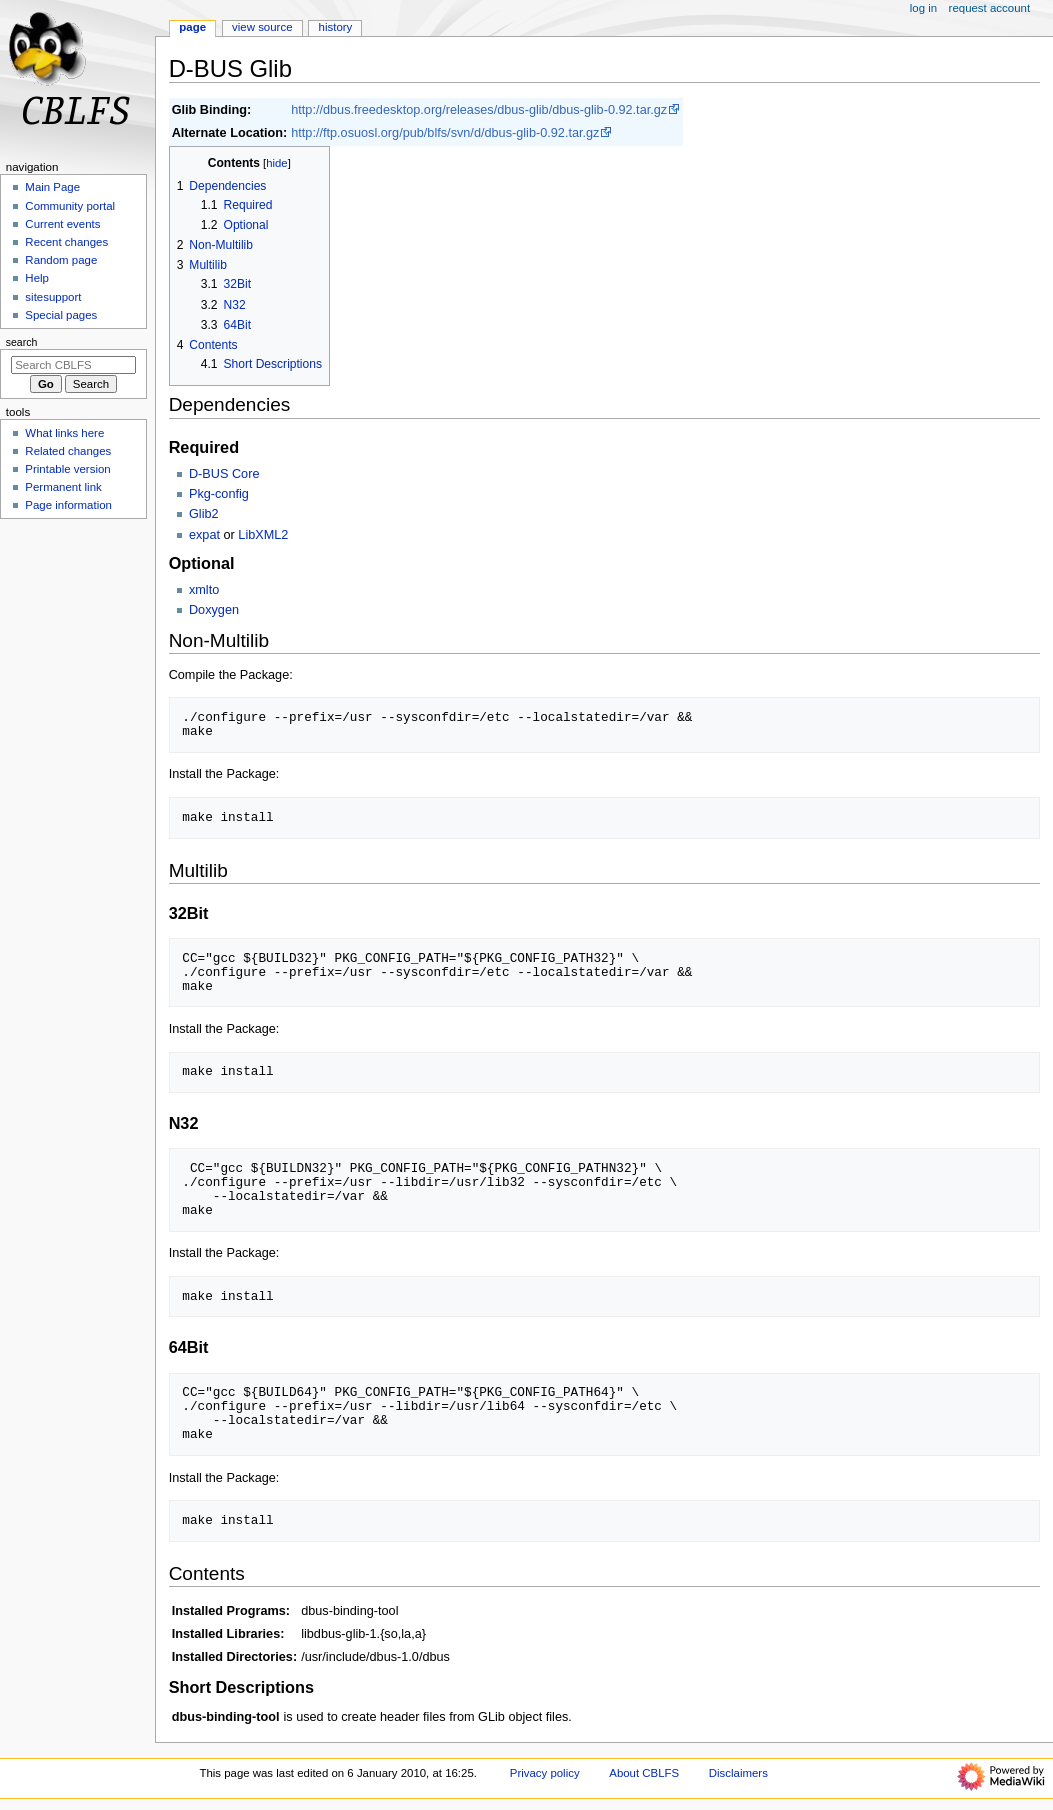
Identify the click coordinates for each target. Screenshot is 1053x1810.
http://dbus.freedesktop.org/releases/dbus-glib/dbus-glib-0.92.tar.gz (479, 110)
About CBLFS (644, 1773)
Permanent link (63, 487)
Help (37, 278)
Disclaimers (738, 1773)
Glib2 (204, 514)
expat (204, 535)
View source (262, 27)
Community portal (70, 206)
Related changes (68, 451)
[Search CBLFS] (73, 365)
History (336, 27)
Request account (990, 8)
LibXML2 (263, 535)
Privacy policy (545, 1773)
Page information (68, 505)
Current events (62, 224)
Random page (61, 260)
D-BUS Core (224, 474)
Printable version (67, 469)
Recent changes (66, 242)
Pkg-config (219, 494)
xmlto (204, 590)
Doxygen (214, 610)
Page (192, 27)
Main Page (52, 187)
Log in (923, 8)
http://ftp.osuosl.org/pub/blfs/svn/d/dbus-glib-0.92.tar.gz (445, 133)
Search (22, 342)
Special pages (61, 315)
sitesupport (53, 297)
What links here (64, 433)
